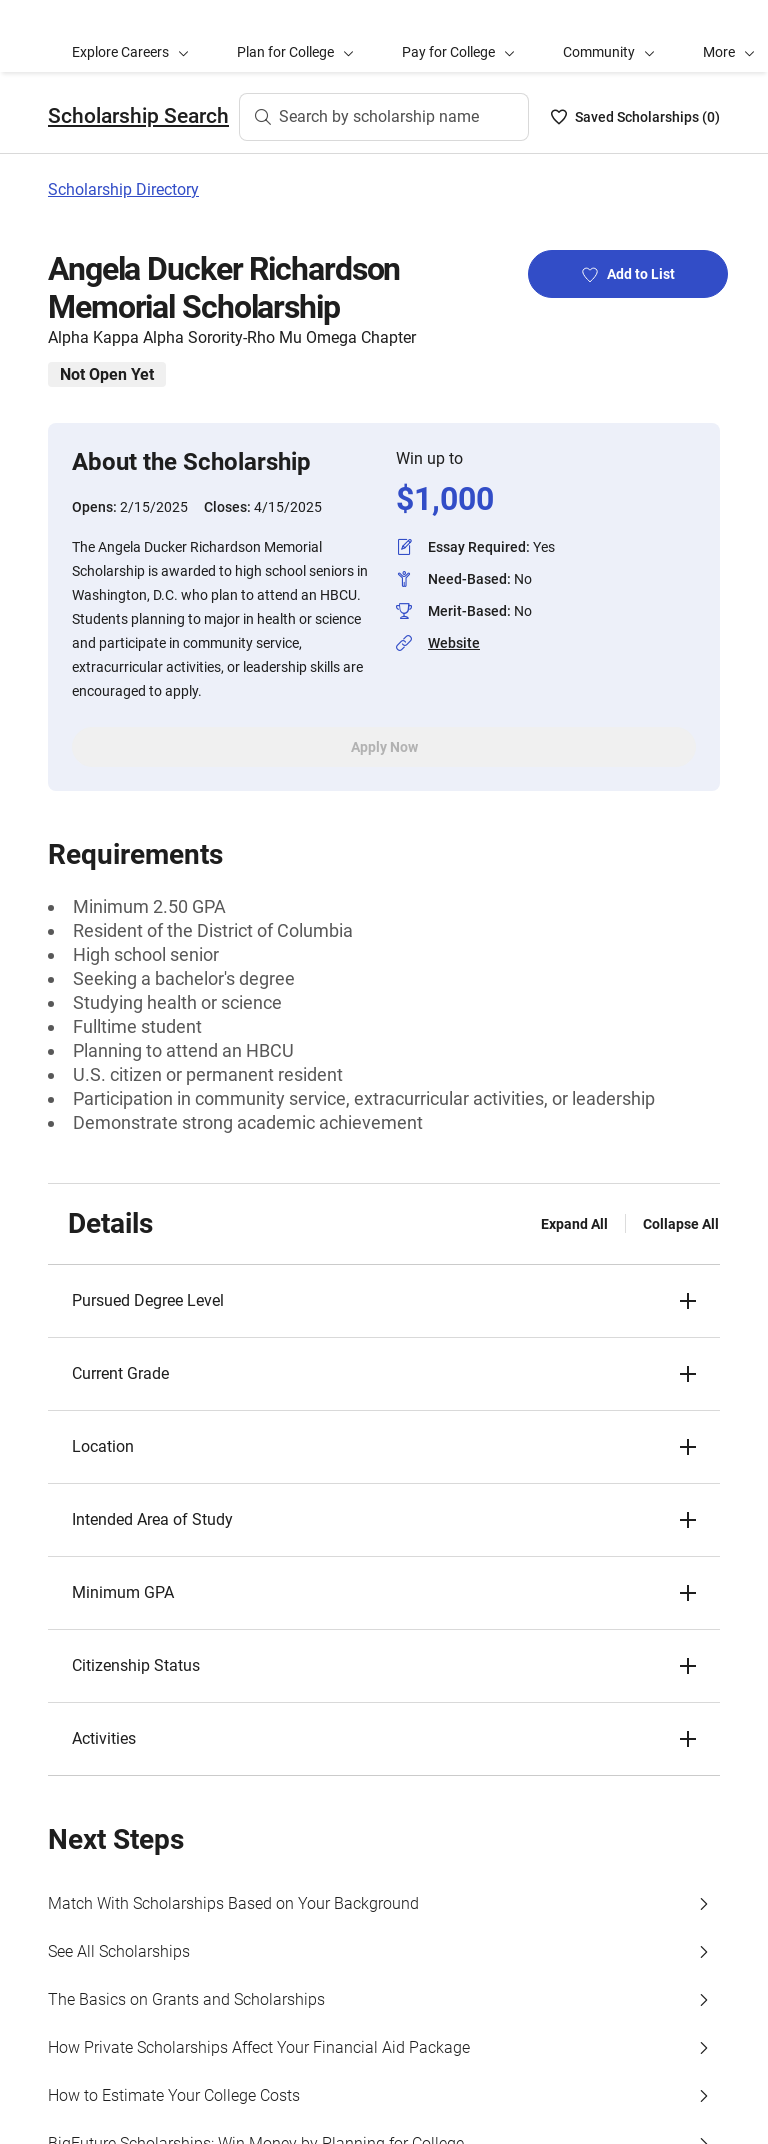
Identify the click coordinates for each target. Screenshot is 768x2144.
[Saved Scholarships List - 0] (635, 117)
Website (454, 643)
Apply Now (384, 747)
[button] (384, 1301)
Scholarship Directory (123, 189)
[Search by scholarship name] (384, 117)
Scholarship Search (138, 116)
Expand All (574, 1224)
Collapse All (681, 1224)
